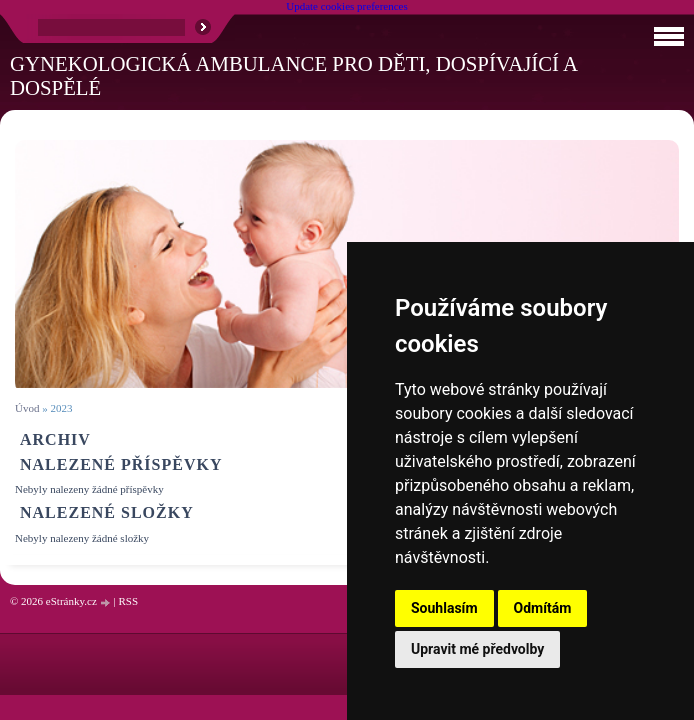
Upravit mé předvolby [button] (477, 649)
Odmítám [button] (543, 608)
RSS (128, 601)
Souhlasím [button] (444, 608)
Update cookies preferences (347, 6)
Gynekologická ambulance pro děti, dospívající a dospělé (293, 75)
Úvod (27, 408)
